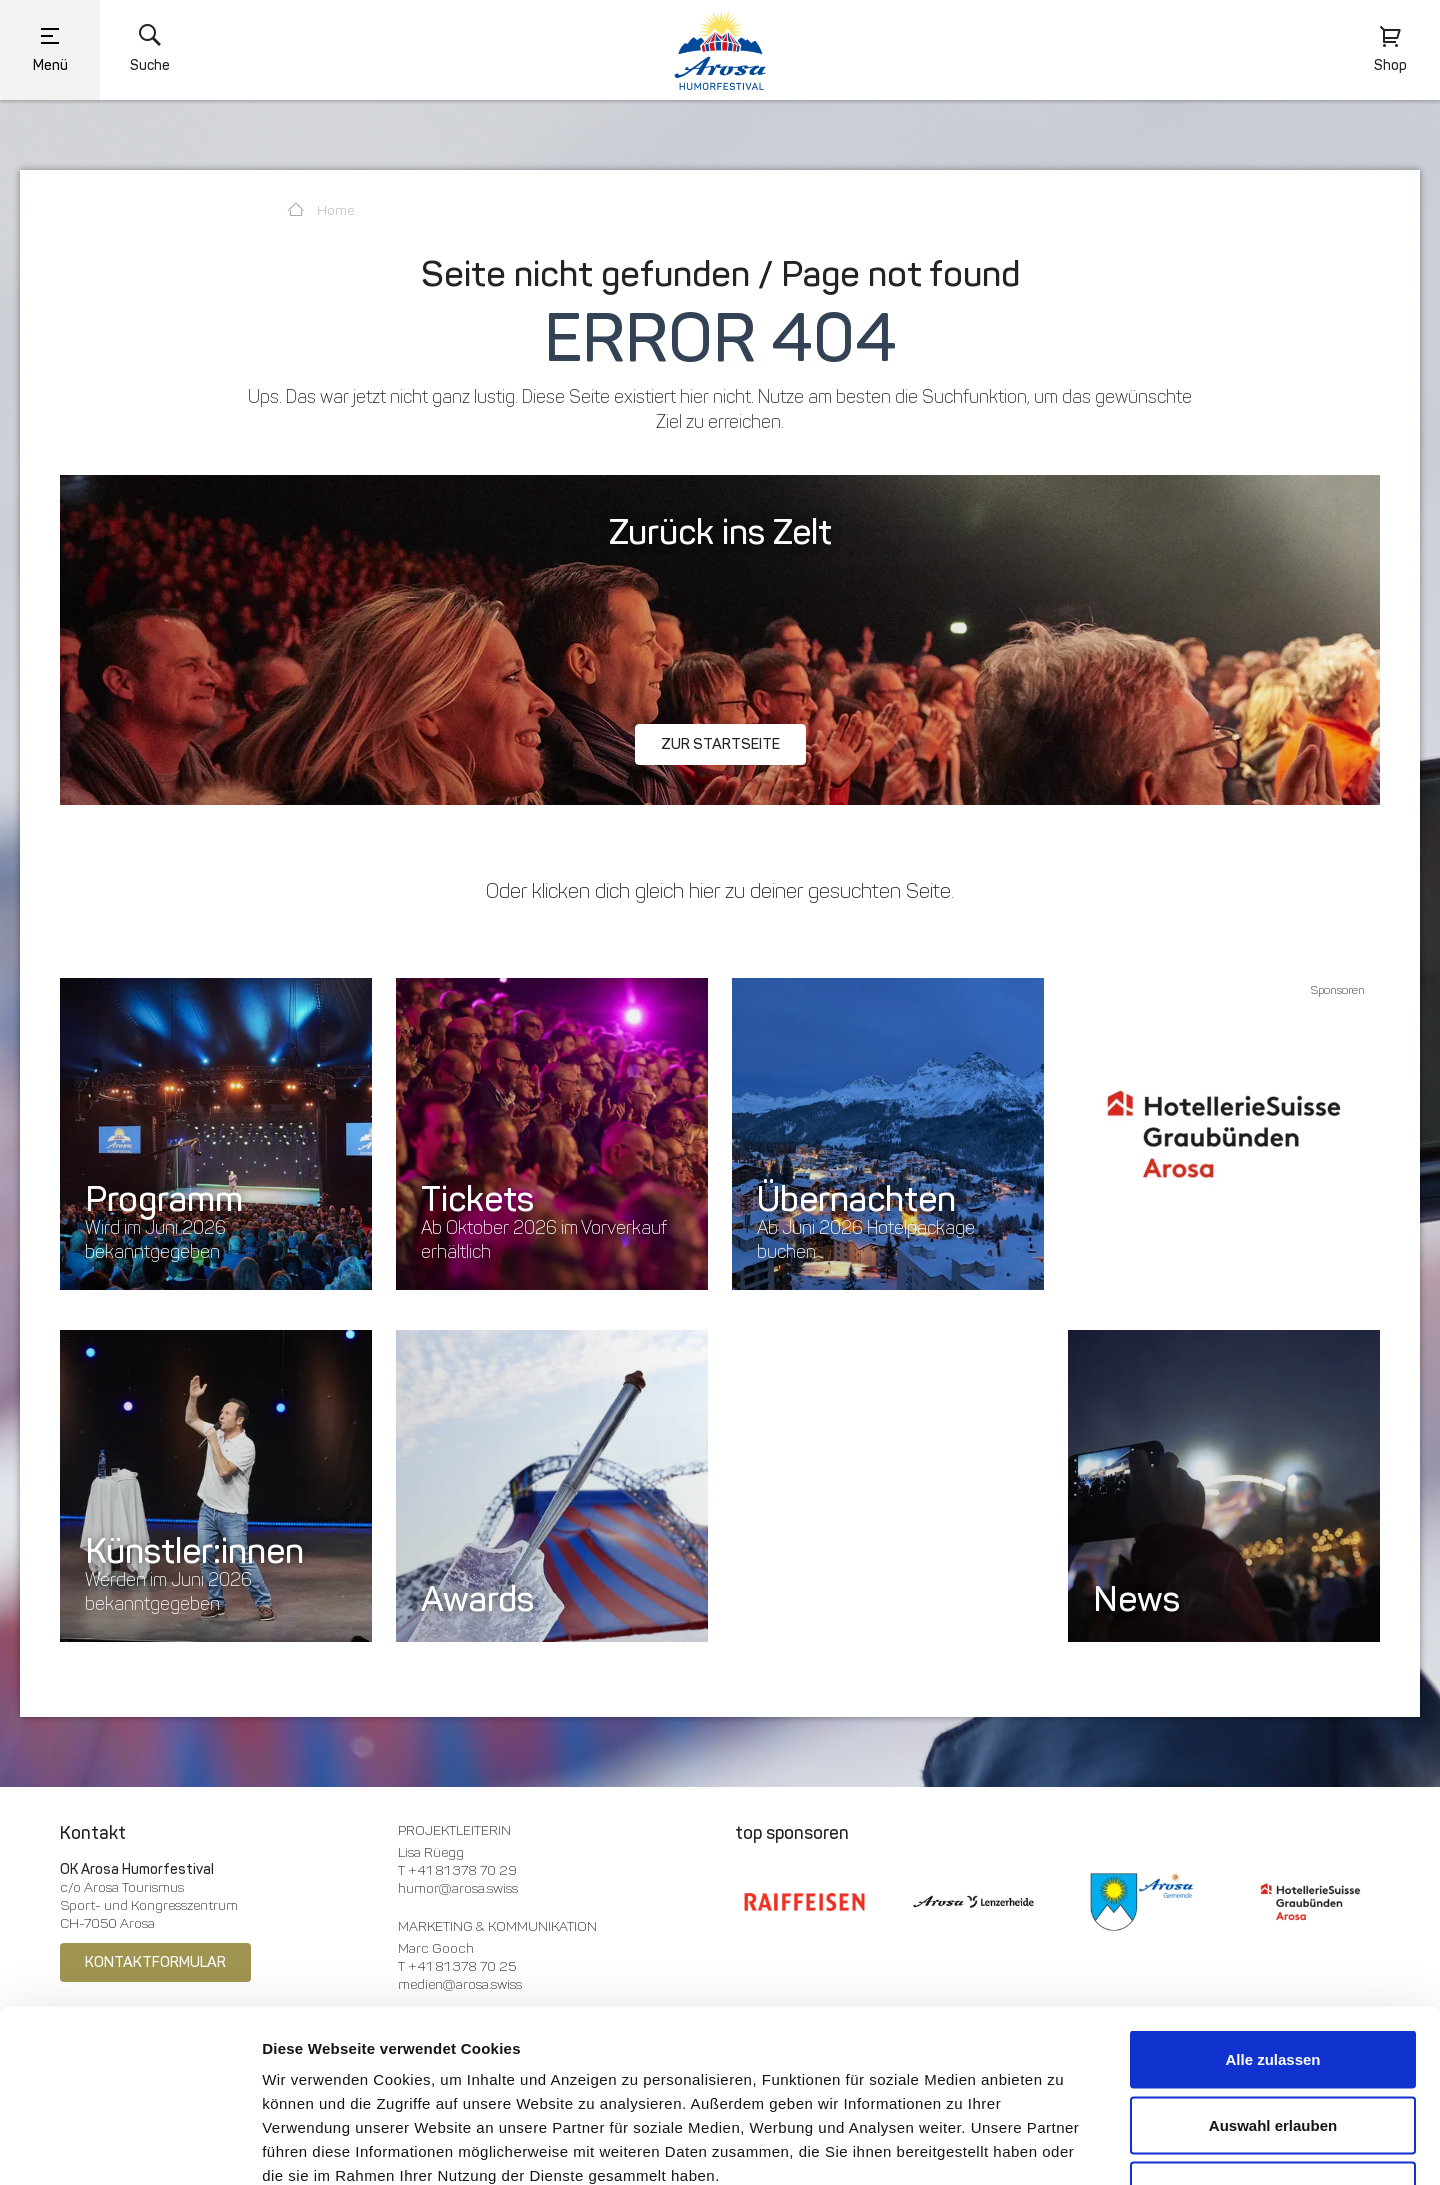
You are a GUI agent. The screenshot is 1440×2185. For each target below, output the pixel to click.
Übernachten (856, 1199)
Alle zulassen (1272, 1922)
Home (321, 210)
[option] (1224, 1134)
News (1136, 1599)
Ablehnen (1273, 2053)
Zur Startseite (720, 744)
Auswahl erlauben (1273, 1988)
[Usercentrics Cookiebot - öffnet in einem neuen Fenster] (129, 2146)
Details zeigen (1051, 2145)
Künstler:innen (194, 1551)
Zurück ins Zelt (720, 532)
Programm (164, 1199)
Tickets (477, 1199)
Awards (477, 1599)
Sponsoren (1338, 990)
